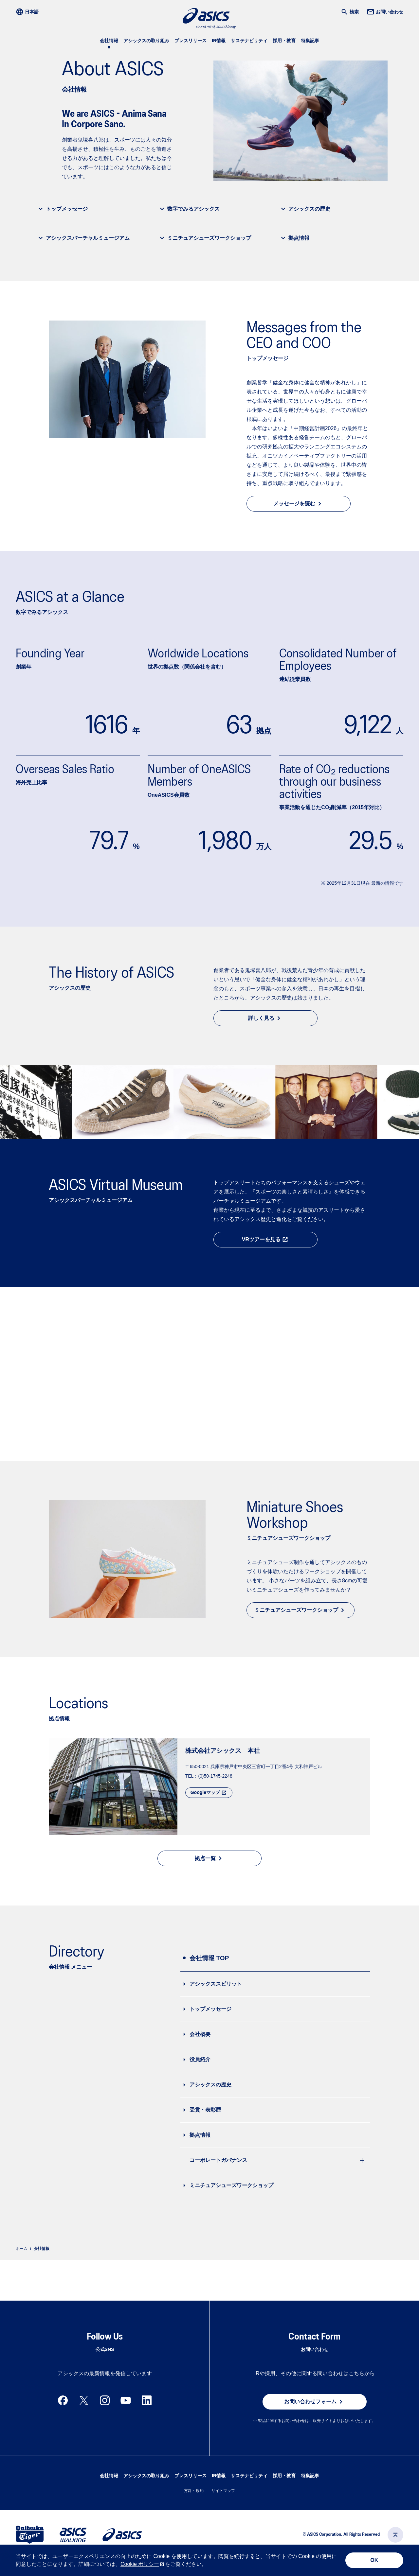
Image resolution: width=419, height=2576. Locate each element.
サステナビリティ (249, 40)
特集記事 (310, 40)
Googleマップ (209, 1791)
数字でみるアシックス (189, 209)
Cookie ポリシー (139, 2564)
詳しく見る (265, 1018)
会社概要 (200, 2033)
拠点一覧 (209, 1857)
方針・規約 (194, 2506)
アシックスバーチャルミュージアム (83, 238)
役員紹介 (200, 2058)
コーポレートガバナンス (218, 2159)
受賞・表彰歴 (205, 2109)
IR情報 (219, 40)
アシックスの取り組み (146, 40)
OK (374, 2560)
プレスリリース (190, 40)
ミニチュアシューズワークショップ (204, 238)
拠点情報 (294, 238)
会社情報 (109, 40)
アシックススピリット (216, 1983)
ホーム (21, 2247)
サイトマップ (223, 2506)
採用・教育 (284, 40)
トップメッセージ (62, 209)
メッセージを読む (298, 504)
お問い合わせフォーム (314, 2417)
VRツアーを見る (265, 1240)
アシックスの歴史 (304, 209)
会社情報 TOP (209, 1957)
